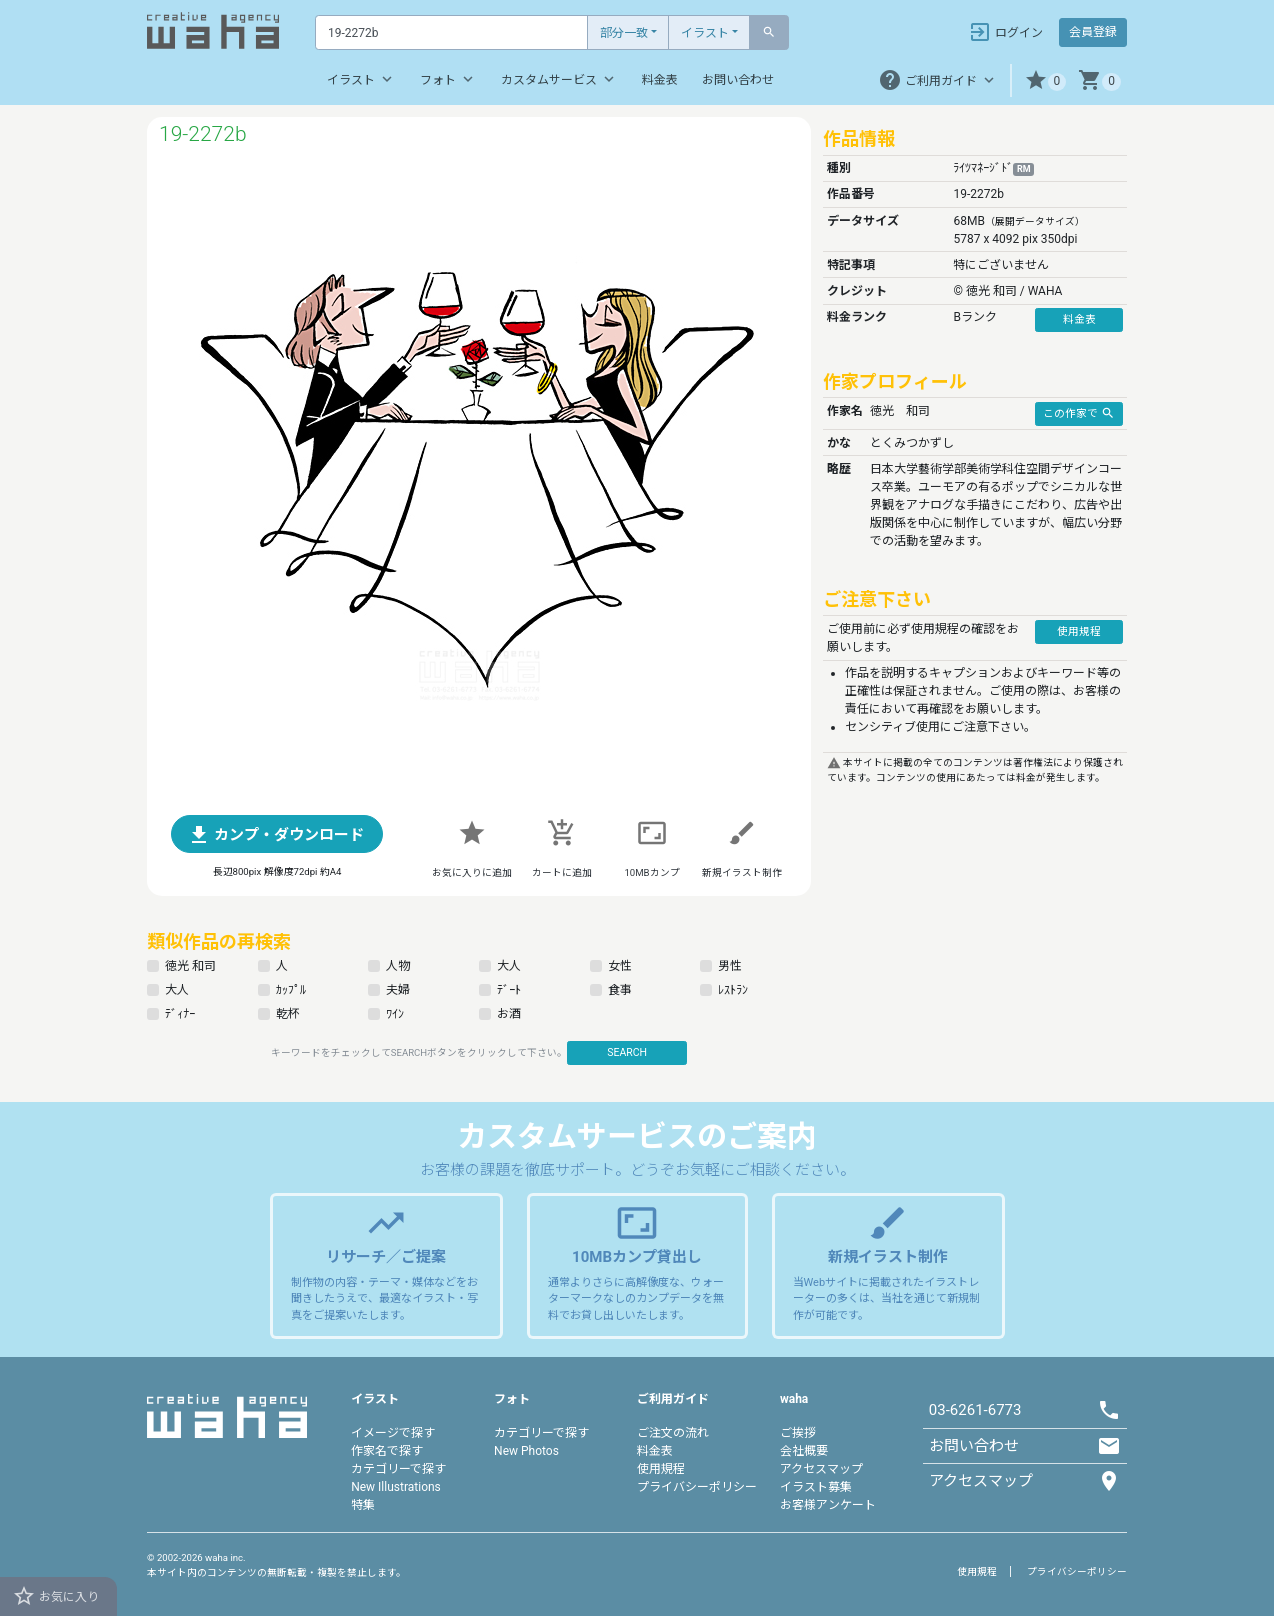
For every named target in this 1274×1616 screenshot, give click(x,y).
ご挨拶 (798, 1433)
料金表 (660, 80)
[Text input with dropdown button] (451, 32)
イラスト (705, 33)
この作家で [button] (1079, 413)
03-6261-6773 (975, 1410)
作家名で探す (387, 1451)
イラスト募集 (816, 1487)
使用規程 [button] (1079, 631)
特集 (363, 1505)
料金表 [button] (1079, 319)
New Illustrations (396, 1487)
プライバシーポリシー (697, 1487)
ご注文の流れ (673, 1433)
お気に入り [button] (55, 1596)
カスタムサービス (559, 79)
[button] (1045, 80)
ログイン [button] (1005, 32)
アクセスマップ (821, 1469)
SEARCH (627, 1052)
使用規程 (661, 1469)
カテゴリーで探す (398, 1469)
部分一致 (624, 33)
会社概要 (804, 1451)
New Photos (526, 1451)
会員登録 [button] (1093, 32)
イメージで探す (393, 1433)
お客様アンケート (828, 1505)
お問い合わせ (738, 80)
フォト (448, 79)
